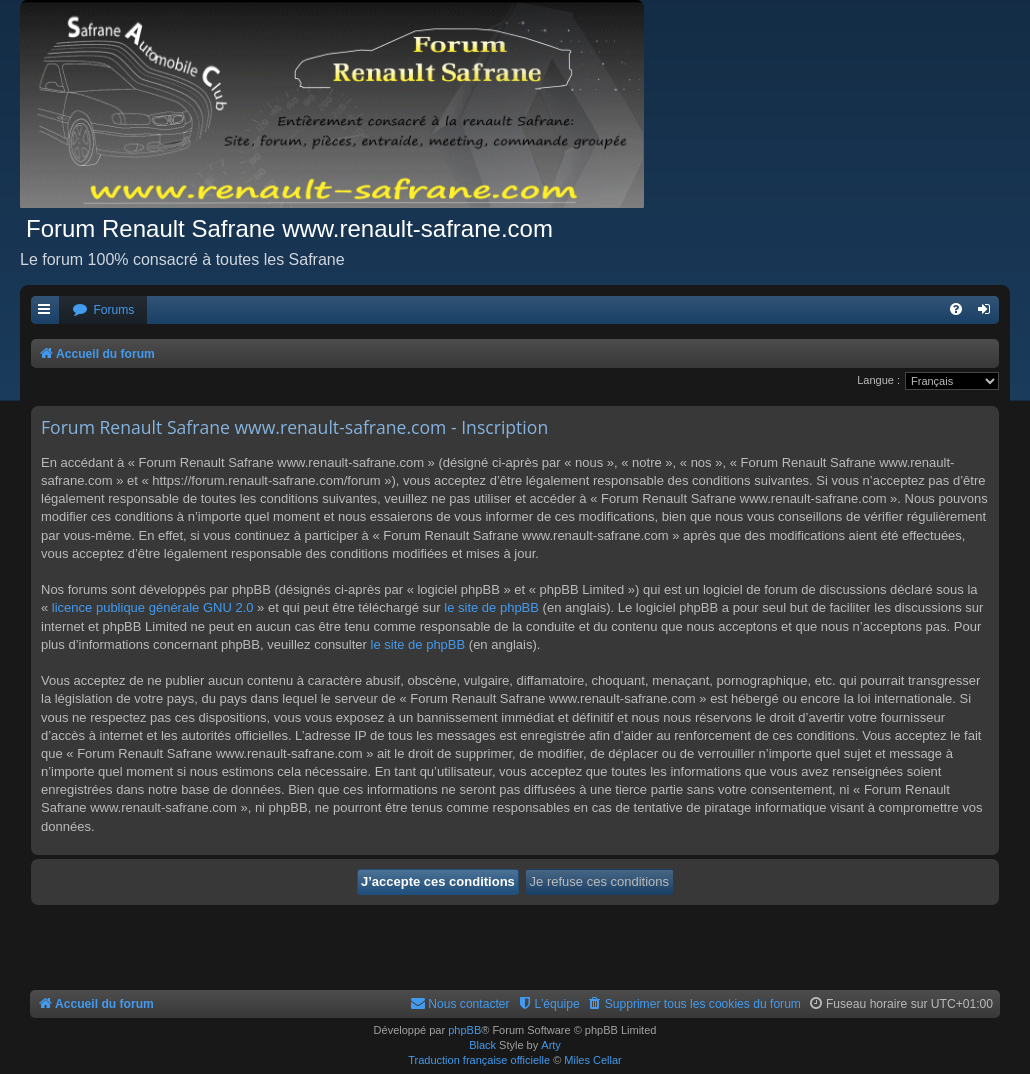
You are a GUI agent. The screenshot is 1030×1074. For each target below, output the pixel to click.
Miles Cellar (592, 1060)
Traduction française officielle (479, 1060)
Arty (551, 1045)
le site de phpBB (491, 607)
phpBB (464, 1030)
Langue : (878, 380)
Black (482, 1045)
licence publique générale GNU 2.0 (153, 607)
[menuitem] (103, 310)
